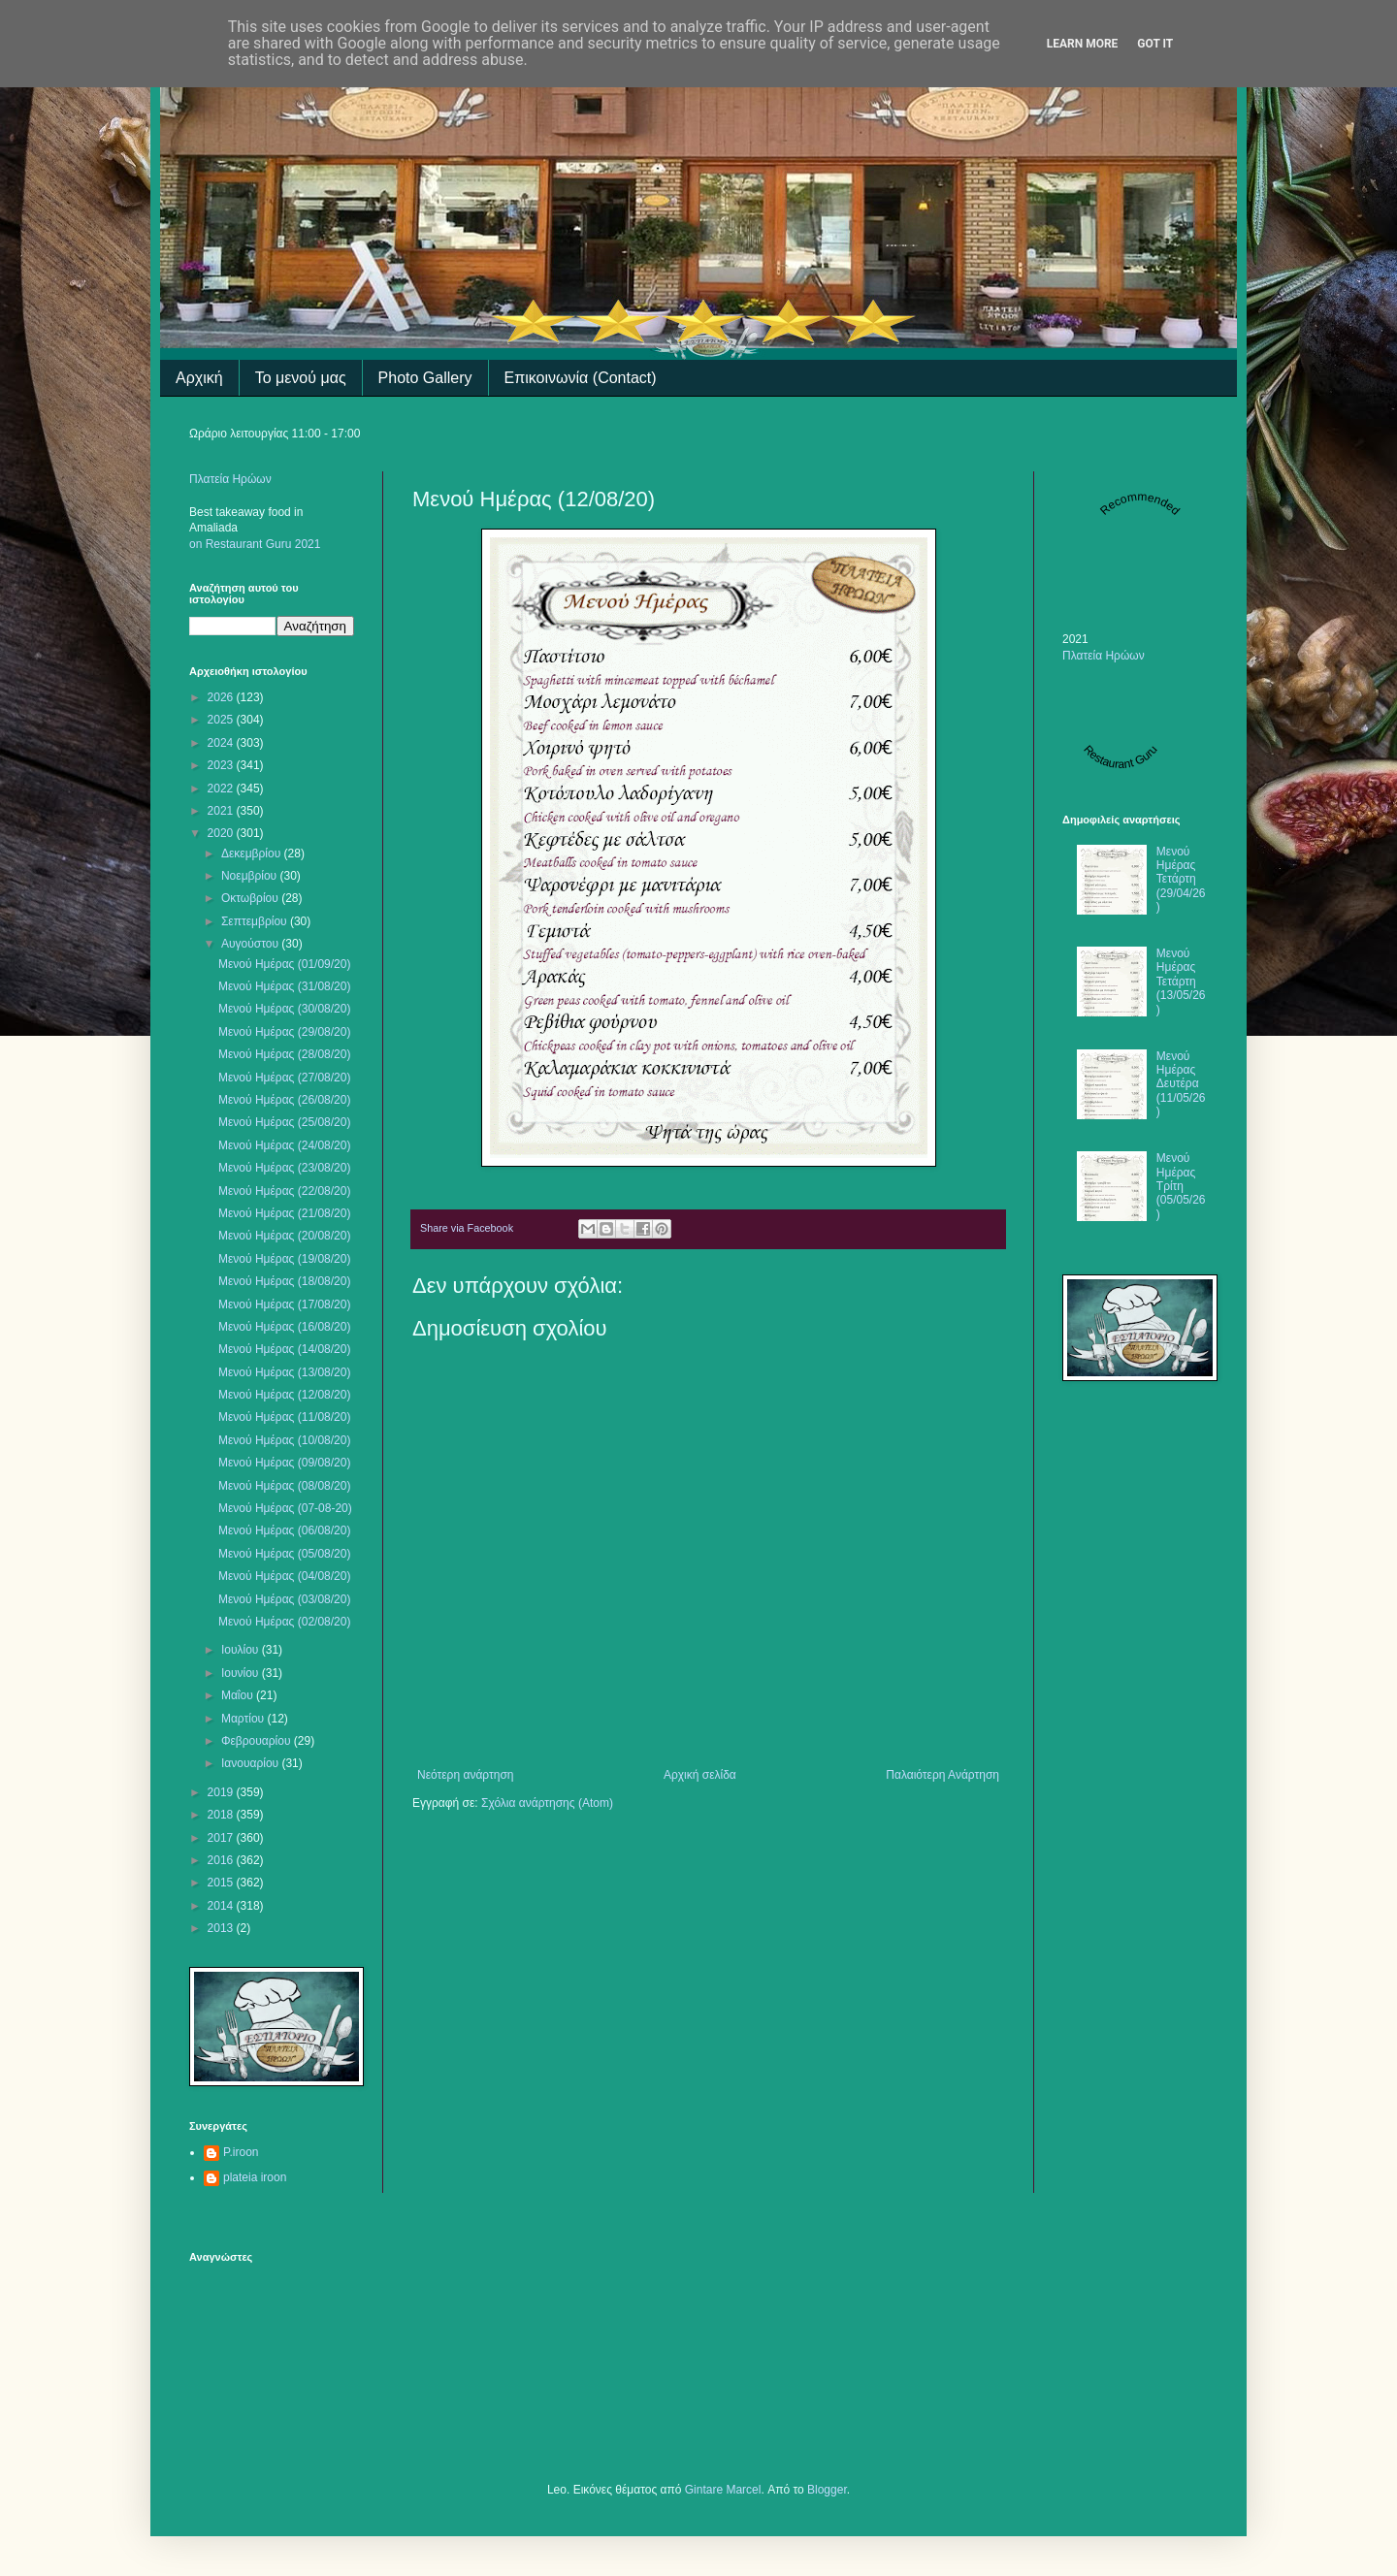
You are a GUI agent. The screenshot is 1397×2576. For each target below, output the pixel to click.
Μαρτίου (244, 1718)
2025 (222, 719)
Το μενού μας (300, 378)
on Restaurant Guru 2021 (254, 544)
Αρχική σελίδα (700, 1775)
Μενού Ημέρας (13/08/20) (284, 1372)
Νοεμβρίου (250, 876)
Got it (1155, 43)
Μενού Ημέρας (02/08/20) (284, 1621)
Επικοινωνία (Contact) (580, 378)
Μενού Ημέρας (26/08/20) (284, 1100)
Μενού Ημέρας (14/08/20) (284, 1349)
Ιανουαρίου (251, 1763)
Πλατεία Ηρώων (230, 479)
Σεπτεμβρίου (255, 921)
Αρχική (199, 378)
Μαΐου (238, 1695)
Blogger (827, 2489)
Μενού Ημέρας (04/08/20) (284, 1576)
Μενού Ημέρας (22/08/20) (284, 1191)
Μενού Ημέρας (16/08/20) (284, 1327)
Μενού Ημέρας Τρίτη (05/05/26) (1181, 1186)
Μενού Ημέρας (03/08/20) (284, 1599)
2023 (222, 765)
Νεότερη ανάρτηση (465, 1775)
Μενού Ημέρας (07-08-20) (285, 1508)
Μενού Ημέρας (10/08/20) (284, 1440)
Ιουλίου (241, 1650)
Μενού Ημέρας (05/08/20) (284, 1554)
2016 (222, 1860)
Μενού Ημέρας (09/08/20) (284, 1462)
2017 (222, 1838)
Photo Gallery (425, 378)
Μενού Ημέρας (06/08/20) (284, 1530)
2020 (222, 833)
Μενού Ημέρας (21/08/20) (284, 1213)
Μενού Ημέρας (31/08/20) (284, 986)
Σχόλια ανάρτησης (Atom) (547, 1803)
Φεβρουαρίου (257, 1741)
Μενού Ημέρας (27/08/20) (284, 1077)
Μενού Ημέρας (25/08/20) (284, 1122)
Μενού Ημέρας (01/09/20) (284, 964)
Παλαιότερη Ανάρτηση (942, 1775)
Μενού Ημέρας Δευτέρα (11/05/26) (1181, 1084)
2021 (222, 811)
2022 (222, 788)
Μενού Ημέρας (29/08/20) (284, 1032)
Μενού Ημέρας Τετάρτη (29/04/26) (1181, 880)
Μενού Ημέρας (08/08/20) (284, 1486)
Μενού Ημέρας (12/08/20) (284, 1394)
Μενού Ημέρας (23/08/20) (284, 1168)
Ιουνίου (241, 1673)
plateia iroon (254, 2177)
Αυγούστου (251, 943)
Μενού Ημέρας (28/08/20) (284, 1054)
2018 (222, 1814)
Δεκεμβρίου (252, 853)
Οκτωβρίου (251, 898)
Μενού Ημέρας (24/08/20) (284, 1145)
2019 (222, 1792)
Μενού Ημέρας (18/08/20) (284, 1281)
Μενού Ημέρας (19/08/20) (284, 1259)
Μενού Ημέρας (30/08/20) (284, 1008)
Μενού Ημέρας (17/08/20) (284, 1304)
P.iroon (240, 2152)
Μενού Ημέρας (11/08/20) (284, 1417)
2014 (222, 1906)
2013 (222, 1928)
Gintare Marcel (723, 2489)
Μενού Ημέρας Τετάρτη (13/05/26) (1181, 981)
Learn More (1083, 43)
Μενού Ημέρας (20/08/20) (284, 1235)
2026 (222, 697)
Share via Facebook (466, 1228)
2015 (222, 1882)
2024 (222, 743)
